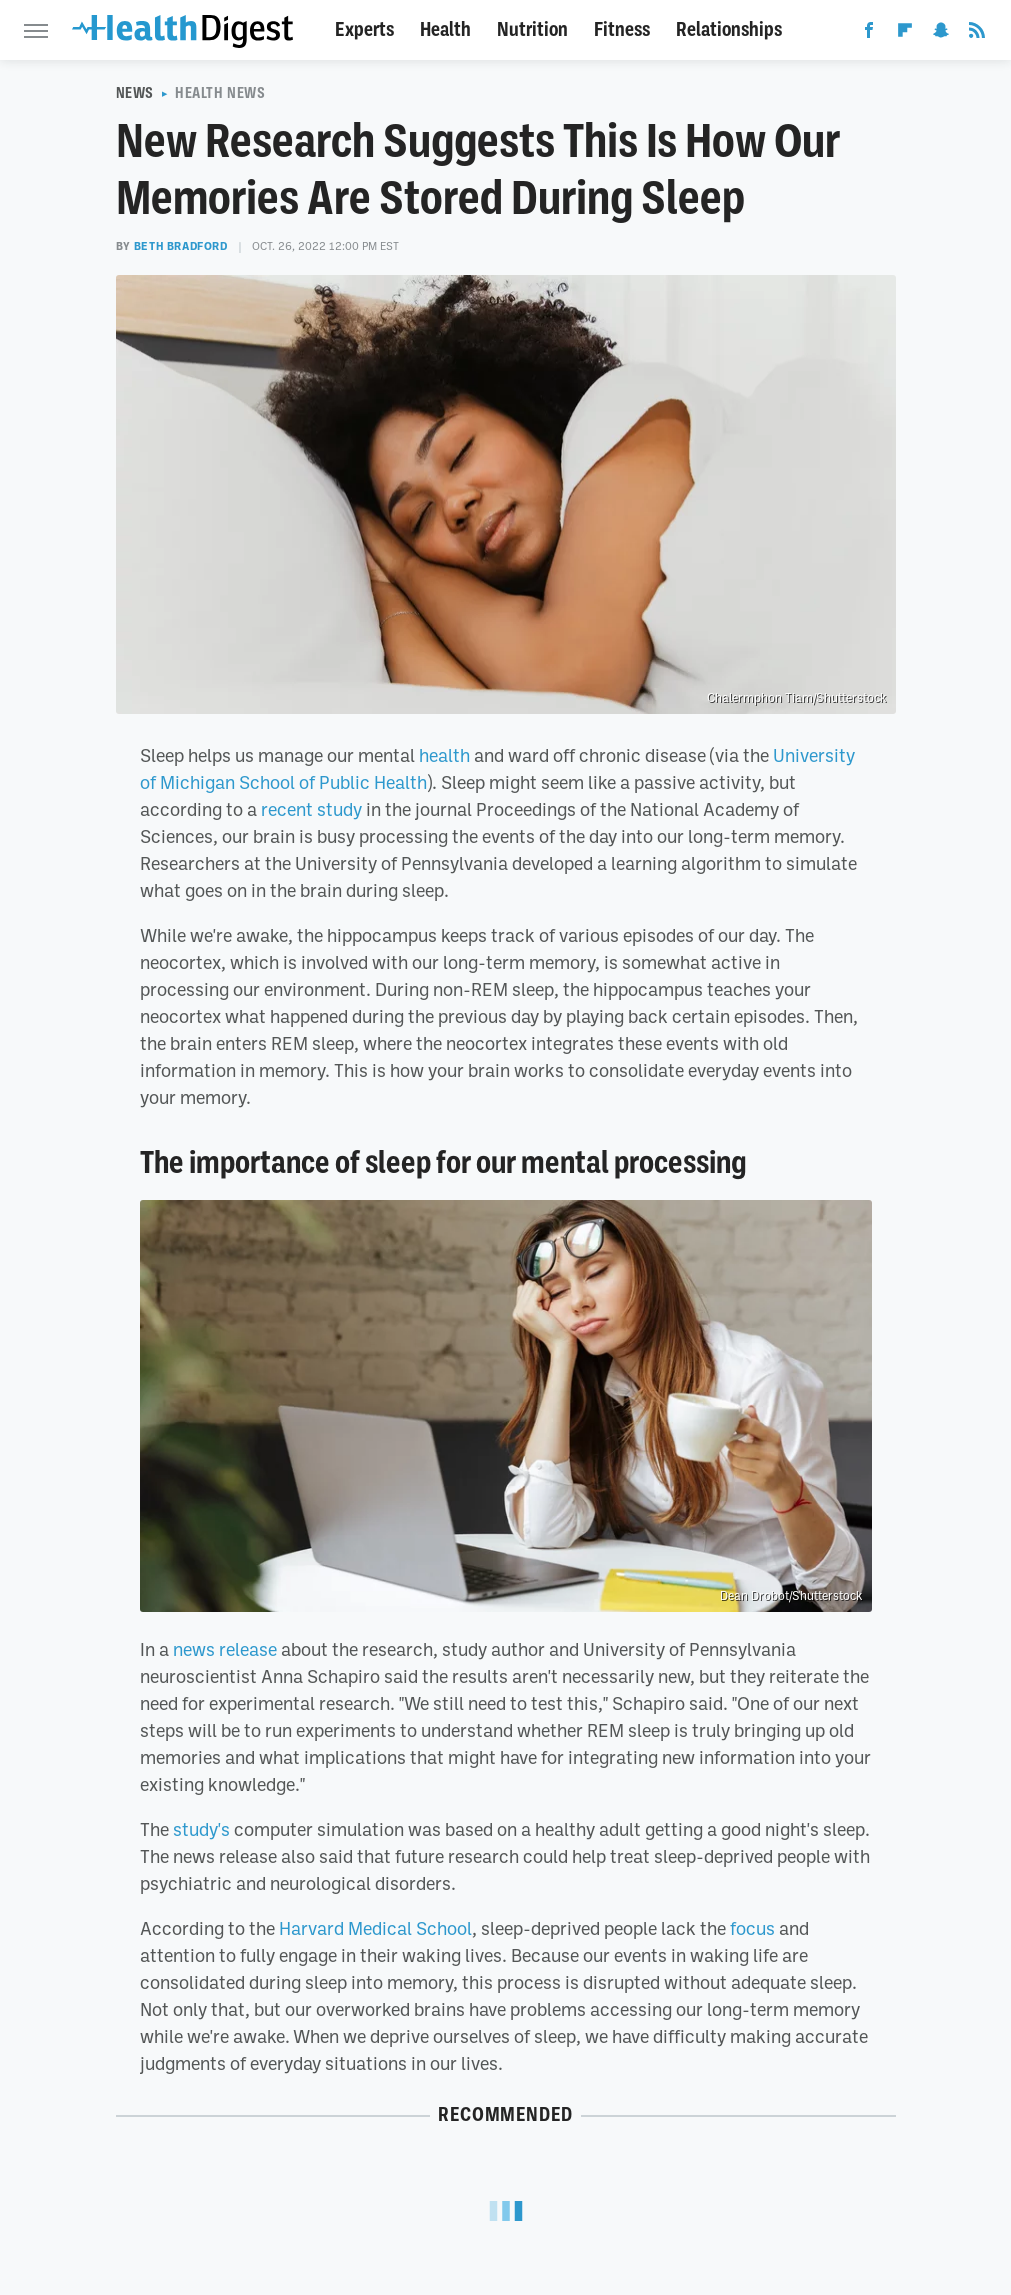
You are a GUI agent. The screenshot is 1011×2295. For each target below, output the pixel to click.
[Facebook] (869, 34)
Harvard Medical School (375, 1928)
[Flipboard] (905, 34)
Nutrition (532, 29)
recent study (311, 809)
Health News (220, 93)
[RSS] (977, 34)
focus (752, 1928)
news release (225, 1649)
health (444, 755)
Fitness (622, 29)
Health (445, 29)
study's (201, 1829)
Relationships (729, 29)
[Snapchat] (941, 34)
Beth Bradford (181, 246)
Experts (364, 29)
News (135, 93)
